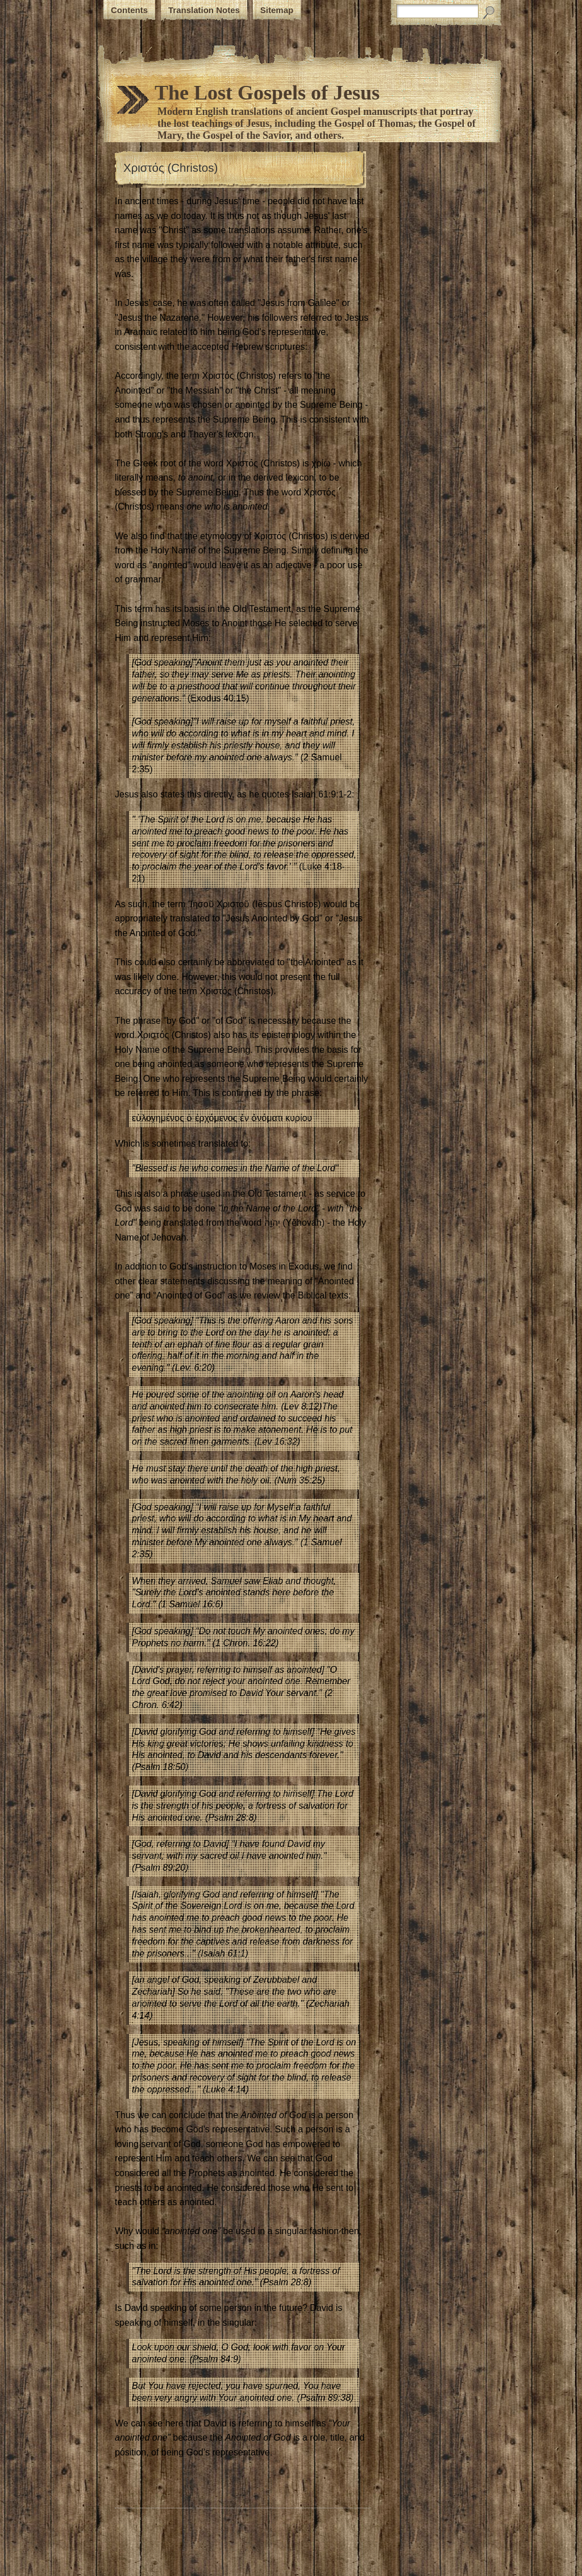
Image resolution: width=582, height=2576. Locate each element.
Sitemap (276, 10)
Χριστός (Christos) (170, 167)
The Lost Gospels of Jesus (267, 92)
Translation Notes (204, 10)
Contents (129, 10)
